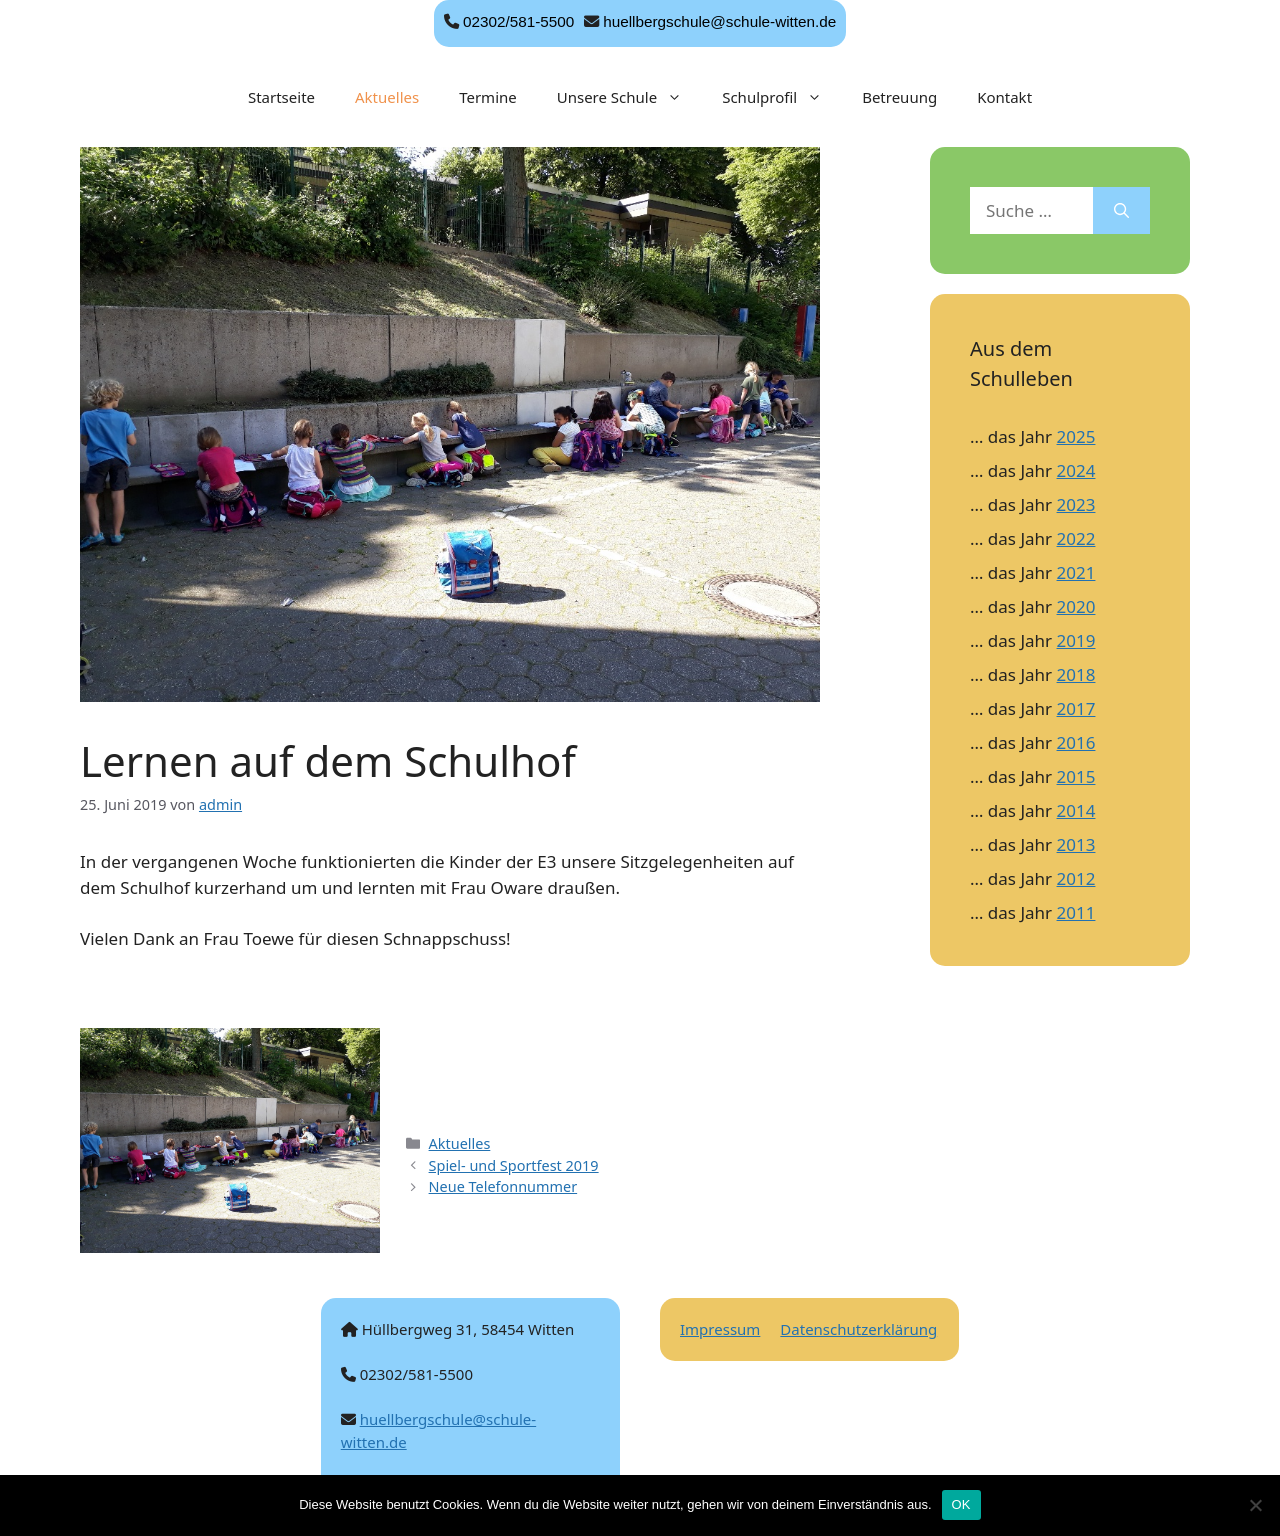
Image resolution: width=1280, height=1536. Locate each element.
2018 (1076, 674)
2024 (1076, 470)
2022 (1076, 538)
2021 (1076, 572)
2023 (1076, 504)
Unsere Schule (629, 97)
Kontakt (1004, 97)
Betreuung (899, 97)
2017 (1076, 708)
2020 (1076, 606)
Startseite (281, 97)
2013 (1076, 844)
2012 (1076, 878)
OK (961, 1504)
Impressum (720, 1329)
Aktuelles (387, 97)
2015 (1076, 776)
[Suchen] (1121, 211)
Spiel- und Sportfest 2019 (514, 1165)
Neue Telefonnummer (503, 1186)
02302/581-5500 (518, 21)
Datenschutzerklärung (858, 1329)
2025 (1076, 436)
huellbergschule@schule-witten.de (719, 21)
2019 (1076, 640)
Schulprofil (782, 97)
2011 (1076, 912)
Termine (488, 97)
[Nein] (1255, 1505)
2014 (1076, 810)
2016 (1076, 742)
